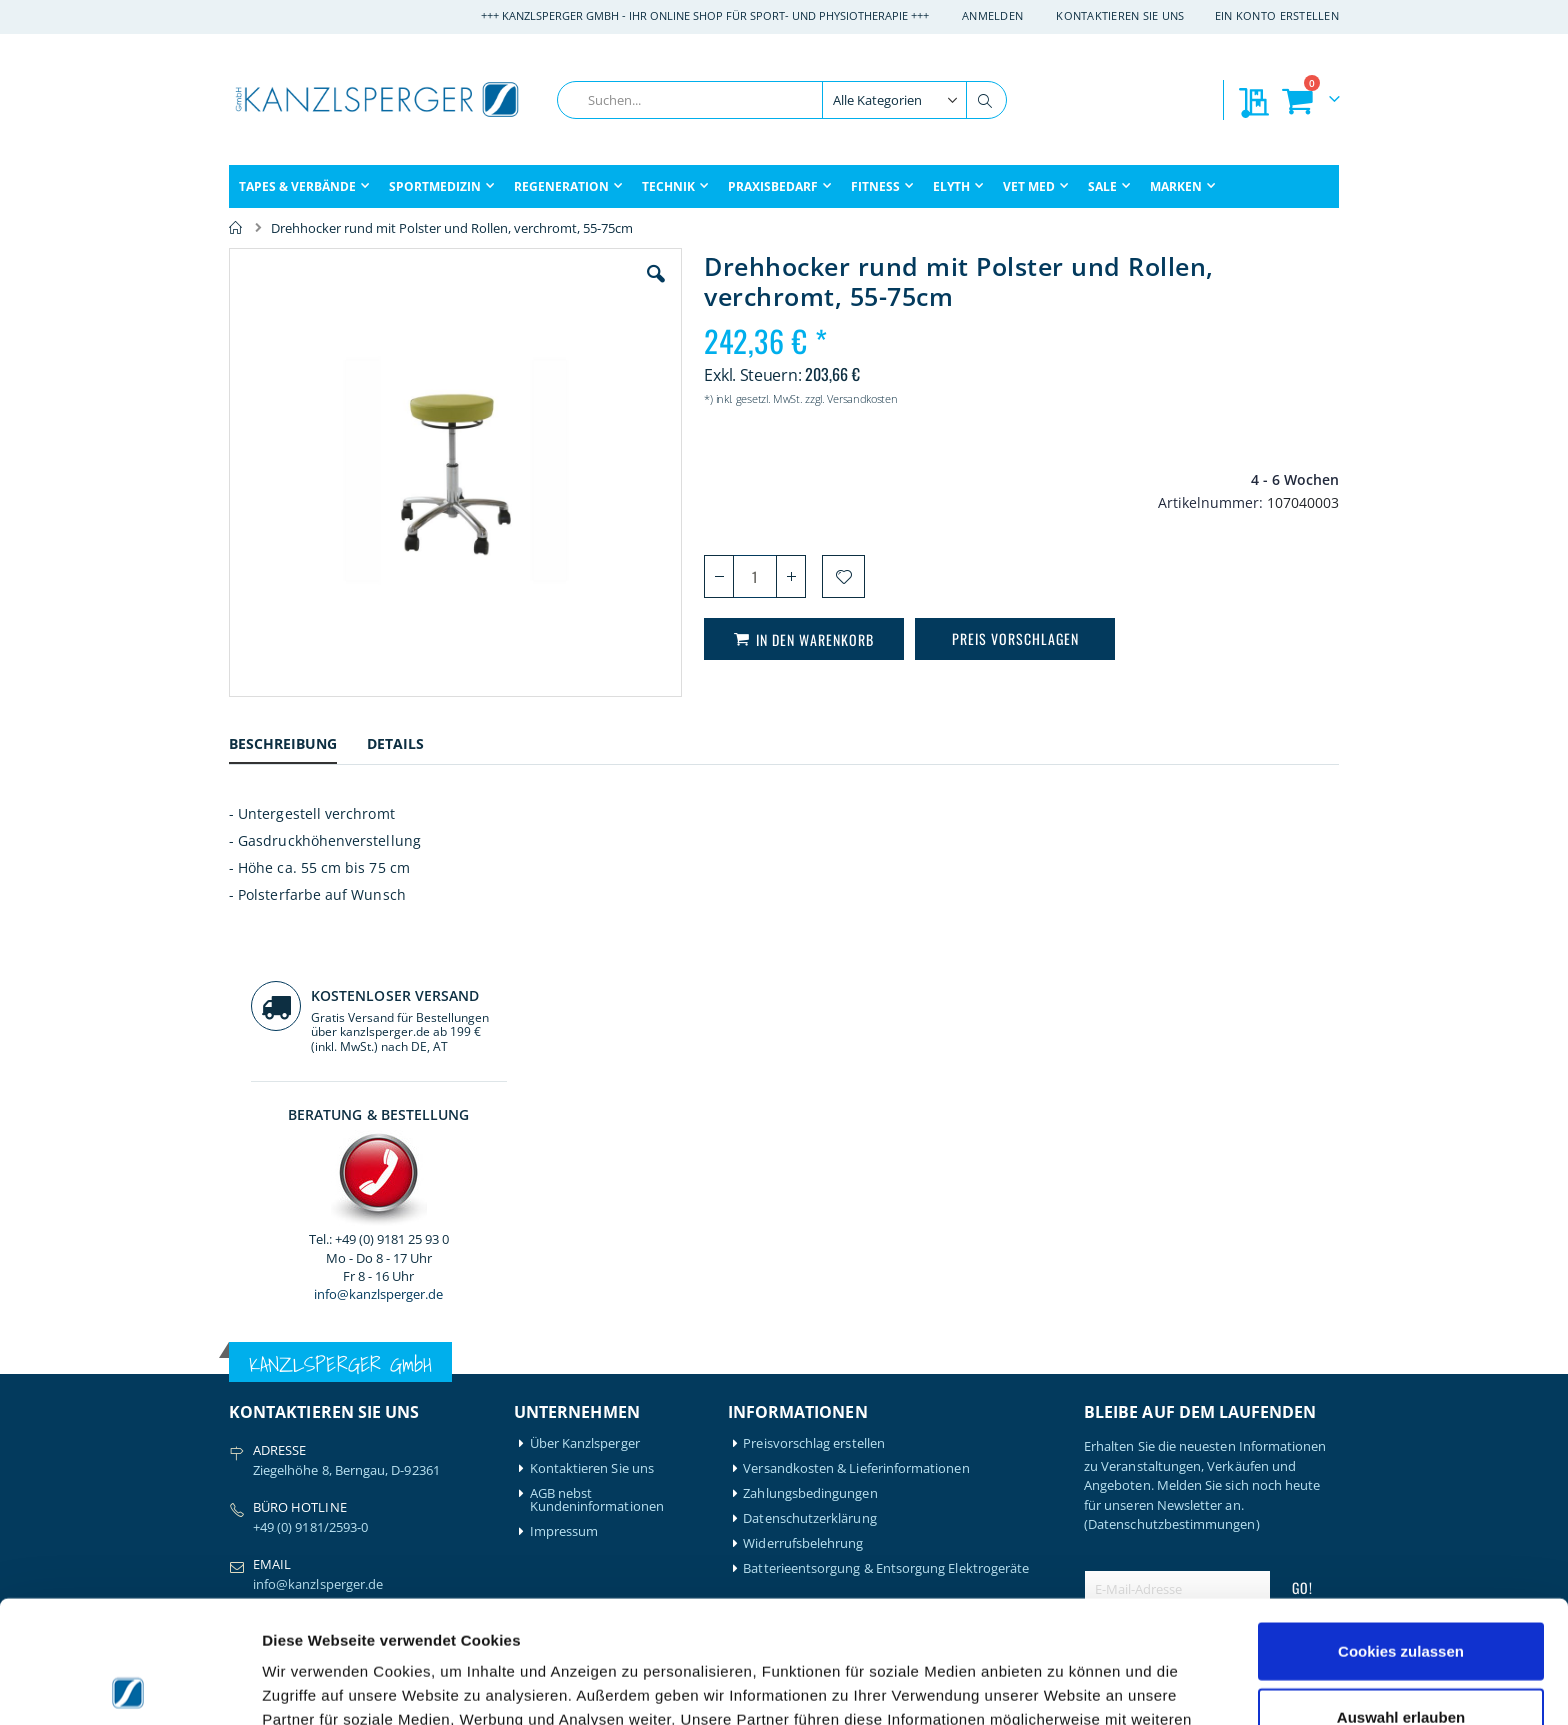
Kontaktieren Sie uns (1120, 15)
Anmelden (992, 15)
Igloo (387, 1385)
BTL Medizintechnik (275, 1442)
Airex (244, 1360)
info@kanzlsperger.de (1211, 574)
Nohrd (391, 1460)
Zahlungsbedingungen (810, 1087)
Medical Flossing (421, 1435)
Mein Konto (565, 1360)
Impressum (564, 1125)
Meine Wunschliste (586, 1410)
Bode (244, 1410)
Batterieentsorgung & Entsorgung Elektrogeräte (886, 1162)
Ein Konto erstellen (1277, 15)
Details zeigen (1063, 1685)
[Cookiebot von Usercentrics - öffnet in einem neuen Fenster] (129, 1686)
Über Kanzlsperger (585, 1037)
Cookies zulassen (1401, 1528)
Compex (254, 1473)
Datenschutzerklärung (809, 1112)
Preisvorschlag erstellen (814, 1037)
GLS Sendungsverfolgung (605, 1460)
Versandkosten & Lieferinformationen (856, 1062)
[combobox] (782, 100)
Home (236, 228)
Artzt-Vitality (266, 1385)
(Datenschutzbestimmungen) (1172, 1118)
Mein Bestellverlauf (587, 1385)
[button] (543, 289)
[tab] (298, 746)
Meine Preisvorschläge (597, 1435)
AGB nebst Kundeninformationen (597, 1094)
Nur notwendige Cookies (1401, 1659)
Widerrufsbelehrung (803, 1137)
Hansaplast (406, 1360)
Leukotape (404, 1410)
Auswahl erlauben (1401, 1594)
